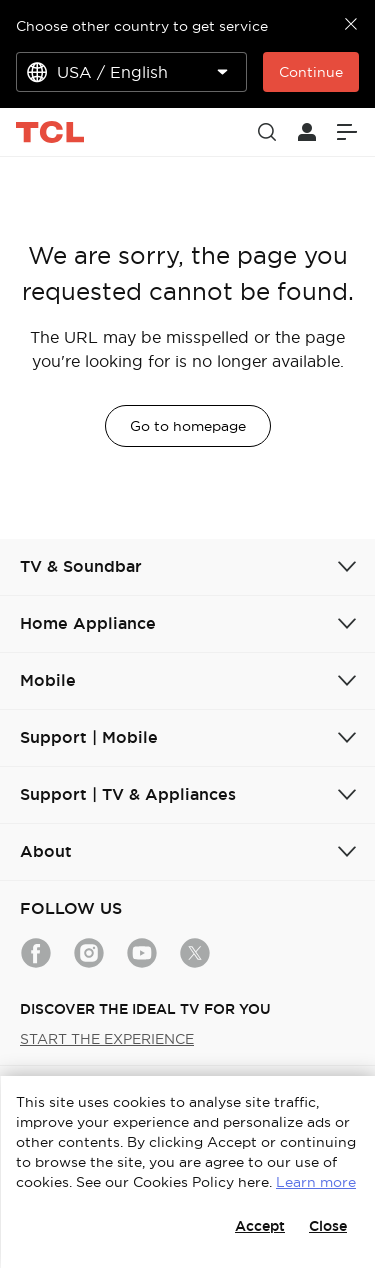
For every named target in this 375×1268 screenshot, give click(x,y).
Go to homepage (188, 426)
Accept (260, 1226)
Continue (311, 72)
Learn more (316, 1182)
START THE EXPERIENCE (107, 1039)
